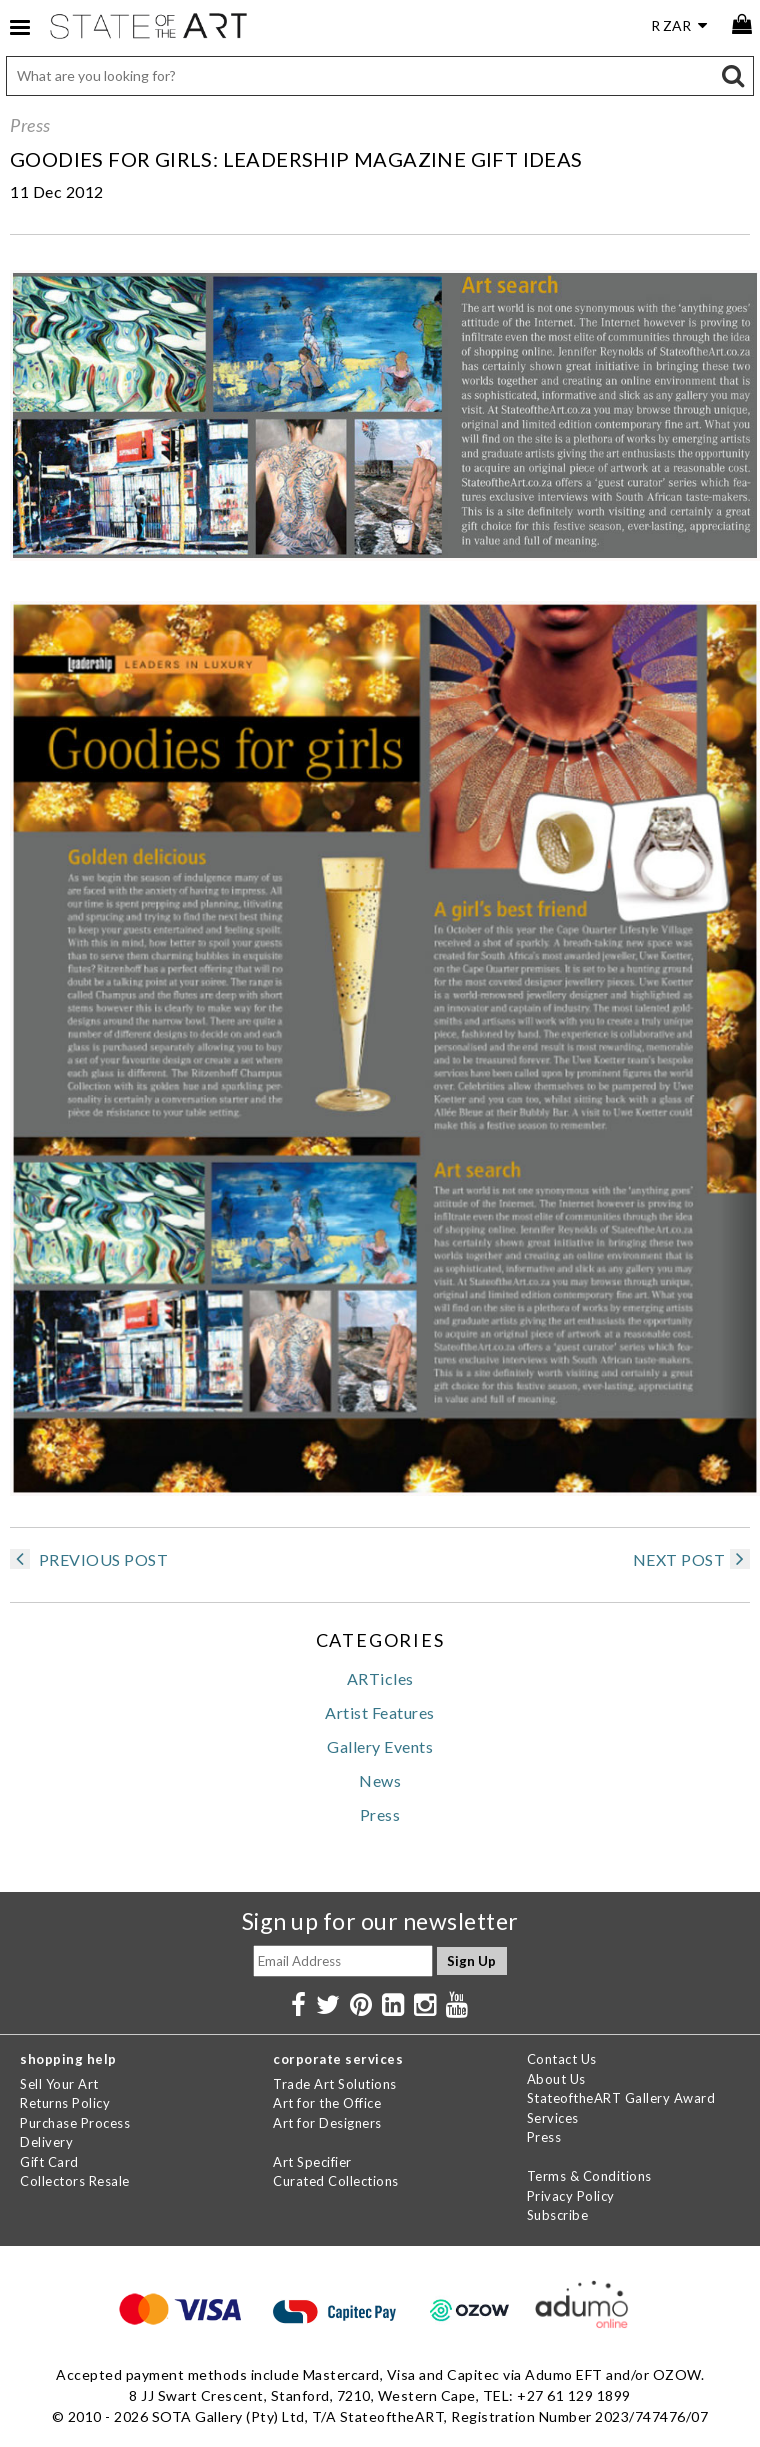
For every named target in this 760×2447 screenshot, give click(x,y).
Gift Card (49, 2162)
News (380, 1780)
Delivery (46, 2142)
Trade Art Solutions (335, 2084)
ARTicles (380, 1678)
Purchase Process (75, 2123)
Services (553, 2118)
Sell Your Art (59, 2084)
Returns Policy (65, 2103)
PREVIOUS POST (89, 1559)
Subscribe (558, 2215)
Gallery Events (380, 1746)
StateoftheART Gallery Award (621, 2098)
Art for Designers (327, 2123)
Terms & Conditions (589, 2176)
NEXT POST (692, 1559)
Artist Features (380, 1712)
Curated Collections (336, 2181)
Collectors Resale (75, 2181)
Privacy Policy (571, 2196)
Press (30, 125)
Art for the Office (327, 2103)
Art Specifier (312, 2162)
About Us (556, 2079)
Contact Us (562, 2059)
